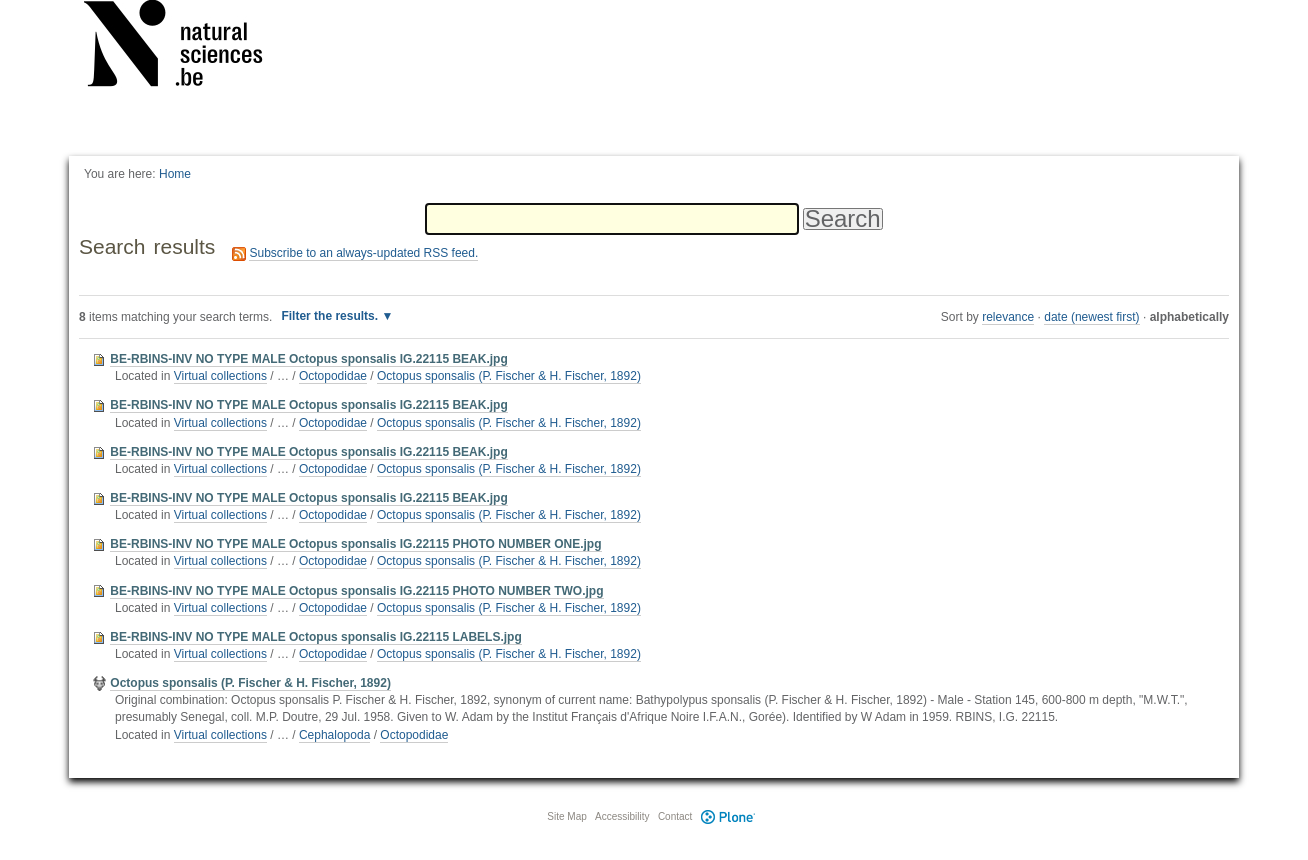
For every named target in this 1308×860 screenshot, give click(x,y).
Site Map (566, 816)
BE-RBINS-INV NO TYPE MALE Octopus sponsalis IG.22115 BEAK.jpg (308, 359)
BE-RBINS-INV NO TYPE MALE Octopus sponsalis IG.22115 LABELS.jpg (315, 637)
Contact (675, 816)
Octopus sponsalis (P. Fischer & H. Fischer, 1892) (509, 376)
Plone (728, 816)
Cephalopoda (334, 735)
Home (175, 174)
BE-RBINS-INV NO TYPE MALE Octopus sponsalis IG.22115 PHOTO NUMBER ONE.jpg (355, 544)
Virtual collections (220, 376)
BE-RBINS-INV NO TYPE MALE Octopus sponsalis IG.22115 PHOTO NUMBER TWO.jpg (356, 591)
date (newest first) (1091, 317)
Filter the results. (331, 316)
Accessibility (622, 816)
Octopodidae (333, 376)
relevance (1008, 317)
